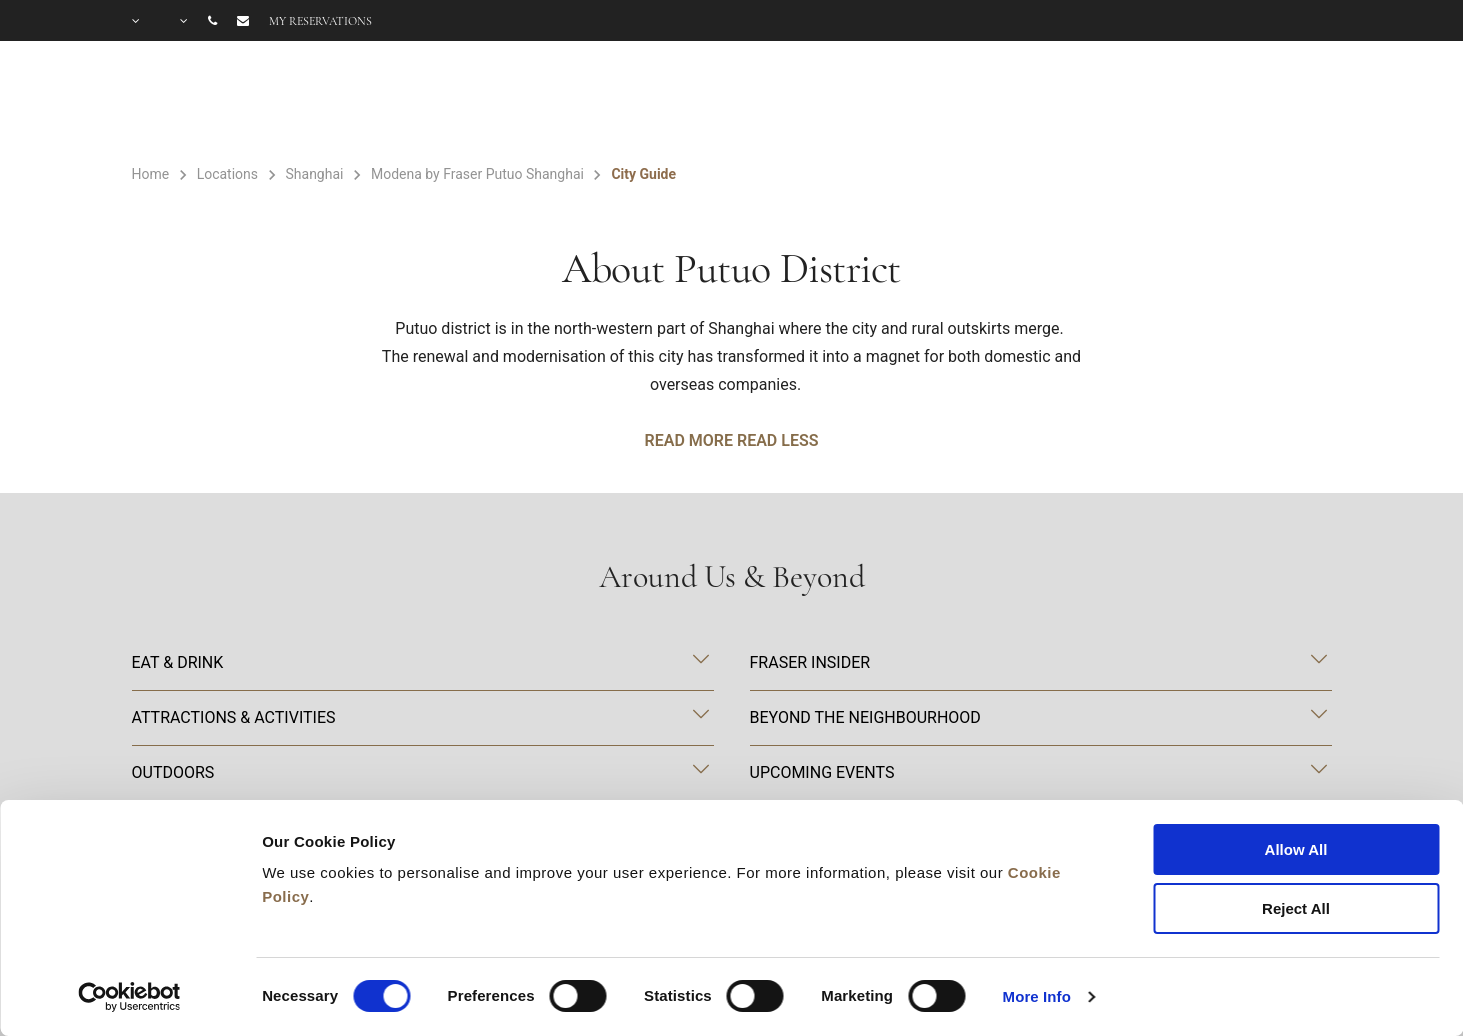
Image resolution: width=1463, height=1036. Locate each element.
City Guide (1278, 102)
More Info (1037, 996)
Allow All (1296, 849)
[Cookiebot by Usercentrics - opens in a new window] (129, 997)
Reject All (1296, 908)
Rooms (670, 102)
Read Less (777, 440)
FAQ (1166, 102)
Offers (951, 102)
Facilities (811, 102)
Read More (689, 440)
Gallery (1066, 102)
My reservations (320, 21)
